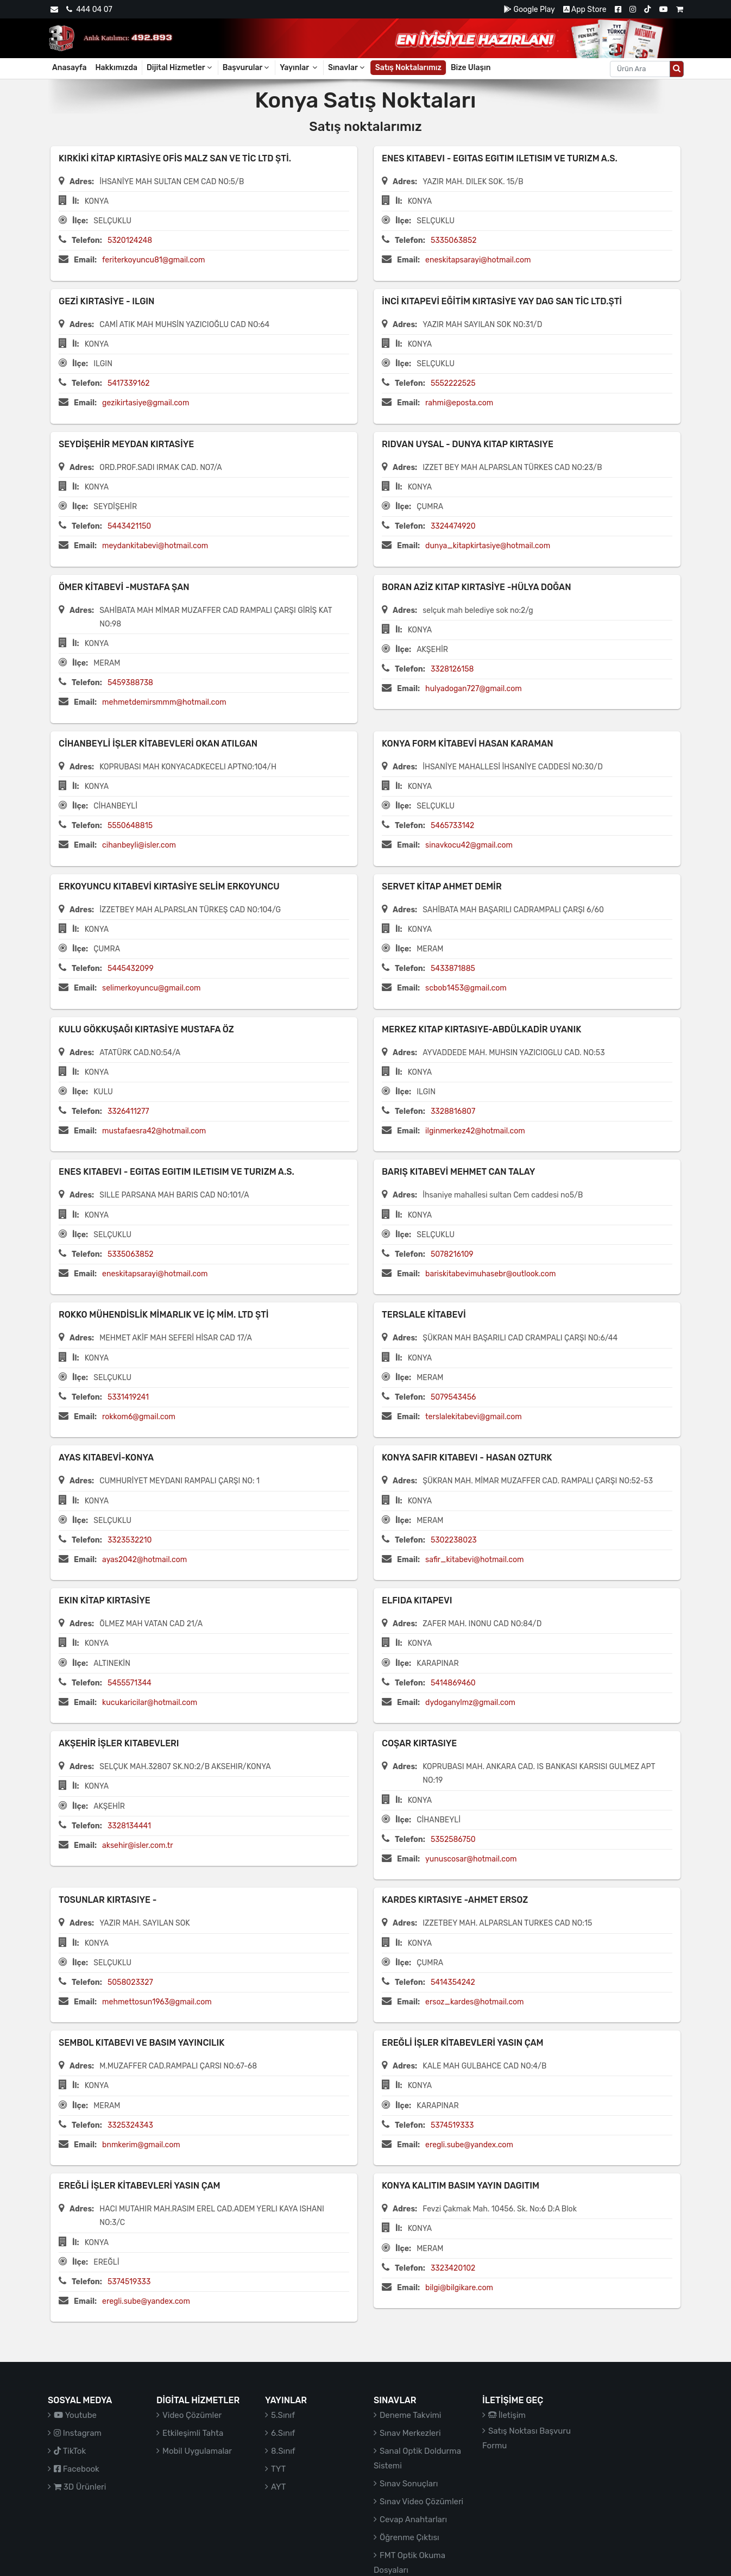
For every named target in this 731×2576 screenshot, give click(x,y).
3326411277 (128, 1111)
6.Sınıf (283, 2433)
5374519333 (452, 2125)
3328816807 (453, 1111)
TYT (278, 2469)
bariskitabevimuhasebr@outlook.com (490, 1273)
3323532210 (130, 1540)
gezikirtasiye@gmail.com (145, 403)
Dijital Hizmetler (180, 67)
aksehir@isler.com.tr (137, 1845)
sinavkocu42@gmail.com (469, 845)
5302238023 (454, 1540)
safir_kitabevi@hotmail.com (474, 1559)
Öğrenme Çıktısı (409, 2537)
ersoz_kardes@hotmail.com (474, 2002)
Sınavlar (347, 67)
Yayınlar (299, 67)
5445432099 (131, 968)
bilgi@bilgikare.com (459, 2287)
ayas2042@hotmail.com (144, 1559)
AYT (278, 2487)
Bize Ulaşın (471, 67)
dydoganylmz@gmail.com (470, 1702)
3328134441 (129, 1826)
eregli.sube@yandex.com (469, 2144)
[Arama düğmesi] (677, 69)
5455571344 (130, 1683)
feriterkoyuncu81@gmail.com (153, 260)
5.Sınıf (283, 2415)
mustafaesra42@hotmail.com (154, 1131)
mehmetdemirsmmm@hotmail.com (164, 702)
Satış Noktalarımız (408, 67)
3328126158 (452, 669)
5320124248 (130, 240)
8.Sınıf (283, 2451)
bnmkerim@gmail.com (141, 2144)
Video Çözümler (192, 2415)
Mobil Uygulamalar (197, 2451)
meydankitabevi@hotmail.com (155, 545)
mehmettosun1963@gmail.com (157, 2002)
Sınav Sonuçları (409, 2484)
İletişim (507, 2415)
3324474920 (453, 526)
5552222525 (453, 383)
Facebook (76, 2469)
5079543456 (453, 1397)
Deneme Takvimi (411, 2415)
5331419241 (128, 1397)
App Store (585, 9)
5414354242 (453, 1982)
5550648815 (130, 825)
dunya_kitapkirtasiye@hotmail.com (487, 545)
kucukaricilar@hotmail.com (149, 1702)
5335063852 (454, 240)
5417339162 (129, 383)
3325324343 (130, 2125)
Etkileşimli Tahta (192, 2433)
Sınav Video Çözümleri (421, 2501)
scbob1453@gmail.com (466, 988)
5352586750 (453, 1839)
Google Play (529, 9)
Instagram (78, 2433)
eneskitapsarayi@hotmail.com (478, 260)
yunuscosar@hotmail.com (470, 1859)
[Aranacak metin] (640, 69)
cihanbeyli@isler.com (139, 845)
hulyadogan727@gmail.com (473, 688)
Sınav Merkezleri (410, 2433)
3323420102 (453, 2268)
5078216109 (452, 1254)
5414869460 (453, 1683)
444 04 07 (89, 9)
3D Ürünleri (80, 2487)
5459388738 (130, 682)
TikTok (70, 2451)
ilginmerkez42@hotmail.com (475, 1131)
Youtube (75, 2415)
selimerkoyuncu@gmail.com (151, 988)
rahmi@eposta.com (459, 403)
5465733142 (452, 825)
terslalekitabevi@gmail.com (473, 1416)
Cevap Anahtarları (413, 2519)
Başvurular (247, 67)
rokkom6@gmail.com (138, 1416)
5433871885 (453, 968)
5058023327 (130, 1982)
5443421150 (129, 526)
